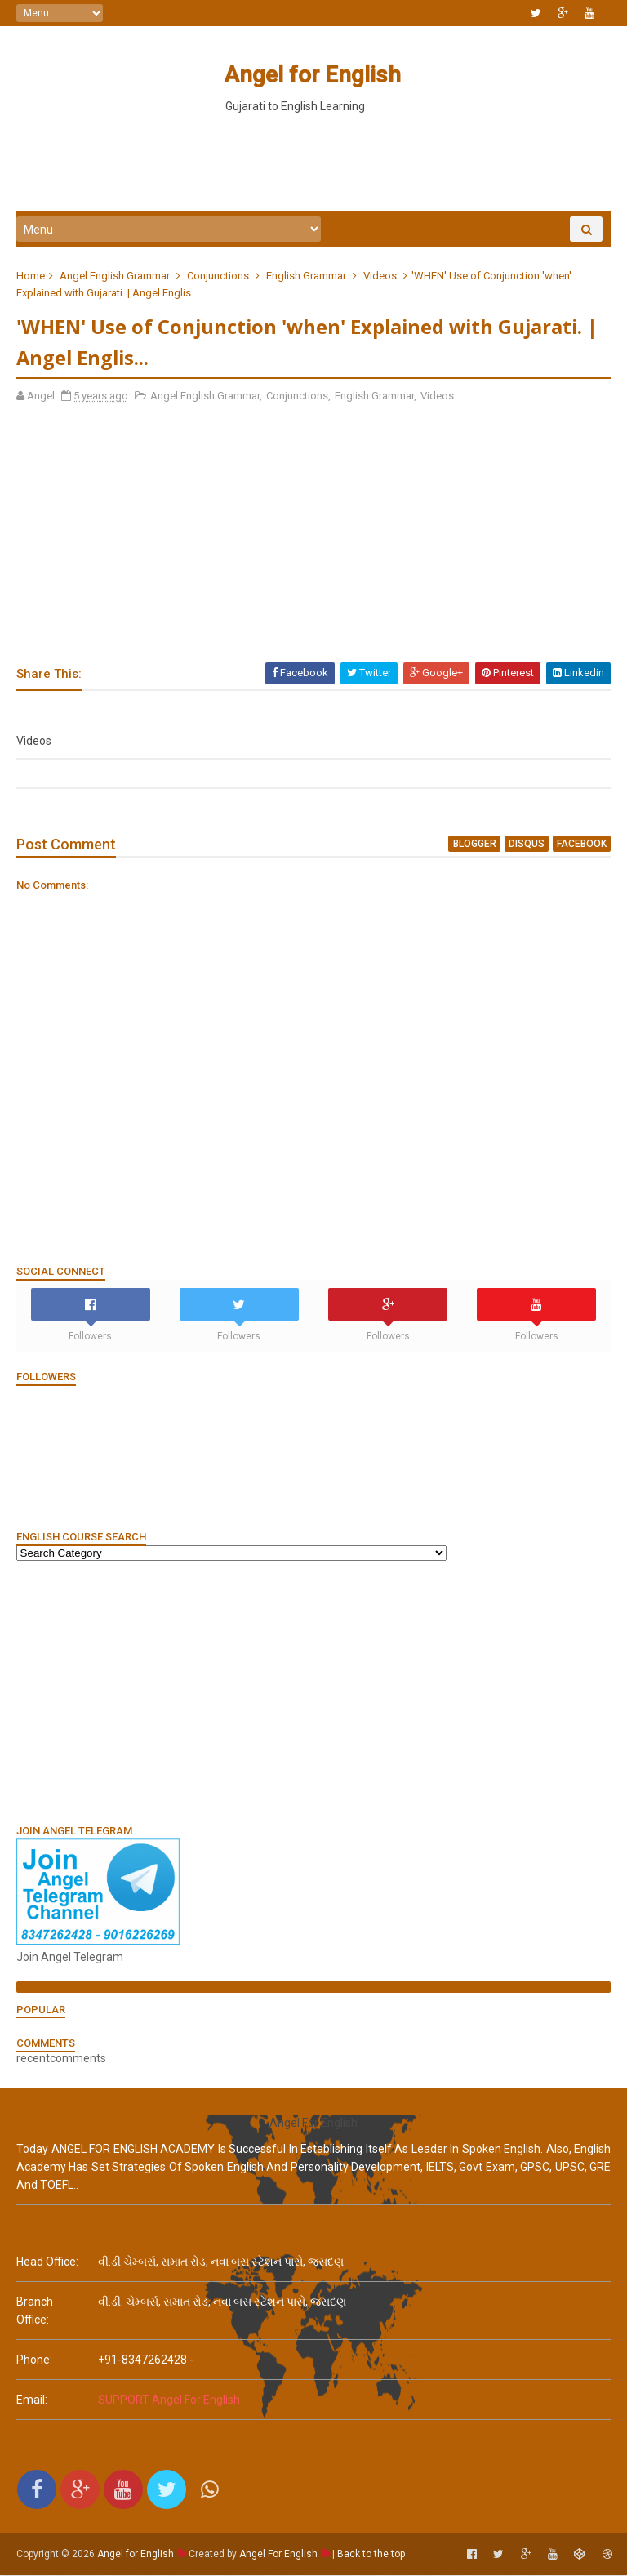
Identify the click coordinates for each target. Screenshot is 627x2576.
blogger (474, 845)
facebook (582, 845)
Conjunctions (218, 276)
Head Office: (47, 2263)
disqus (527, 845)
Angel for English (311, 74)
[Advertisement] (313, 162)
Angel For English (278, 2555)
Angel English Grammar (115, 276)
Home (30, 276)
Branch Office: (34, 2312)
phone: (34, 2361)
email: (31, 2401)
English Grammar (306, 276)
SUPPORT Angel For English (169, 2401)
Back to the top (371, 2555)
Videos (380, 276)
